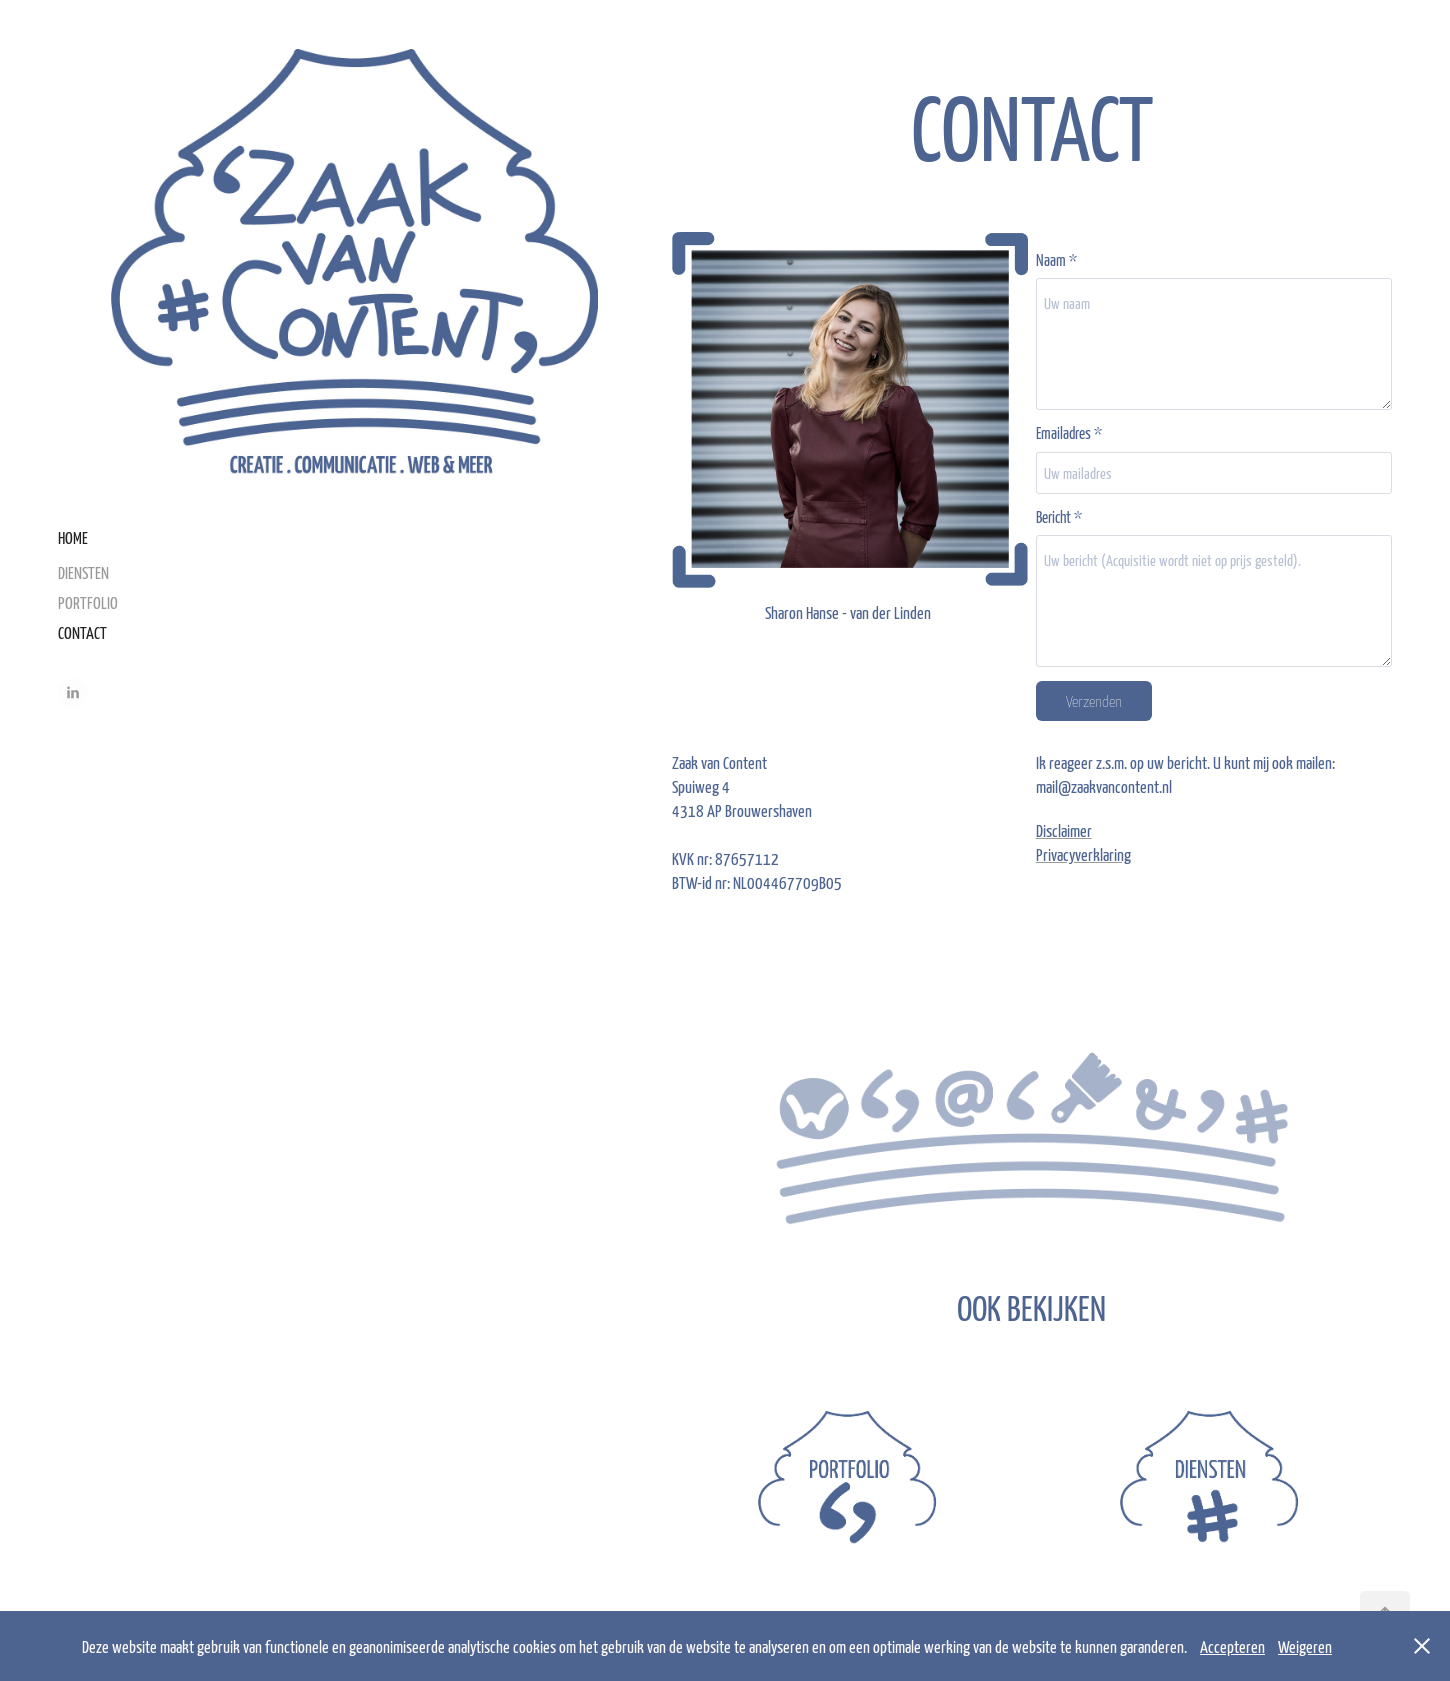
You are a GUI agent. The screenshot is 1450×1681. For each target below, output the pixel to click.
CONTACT (82, 632)
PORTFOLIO (88, 602)
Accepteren (1232, 1646)
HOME (73, 537)
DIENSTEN (83, 572)
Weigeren (1305, 1646)
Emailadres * (1069, 432)
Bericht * (1059, 516)
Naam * (1056, 259)
